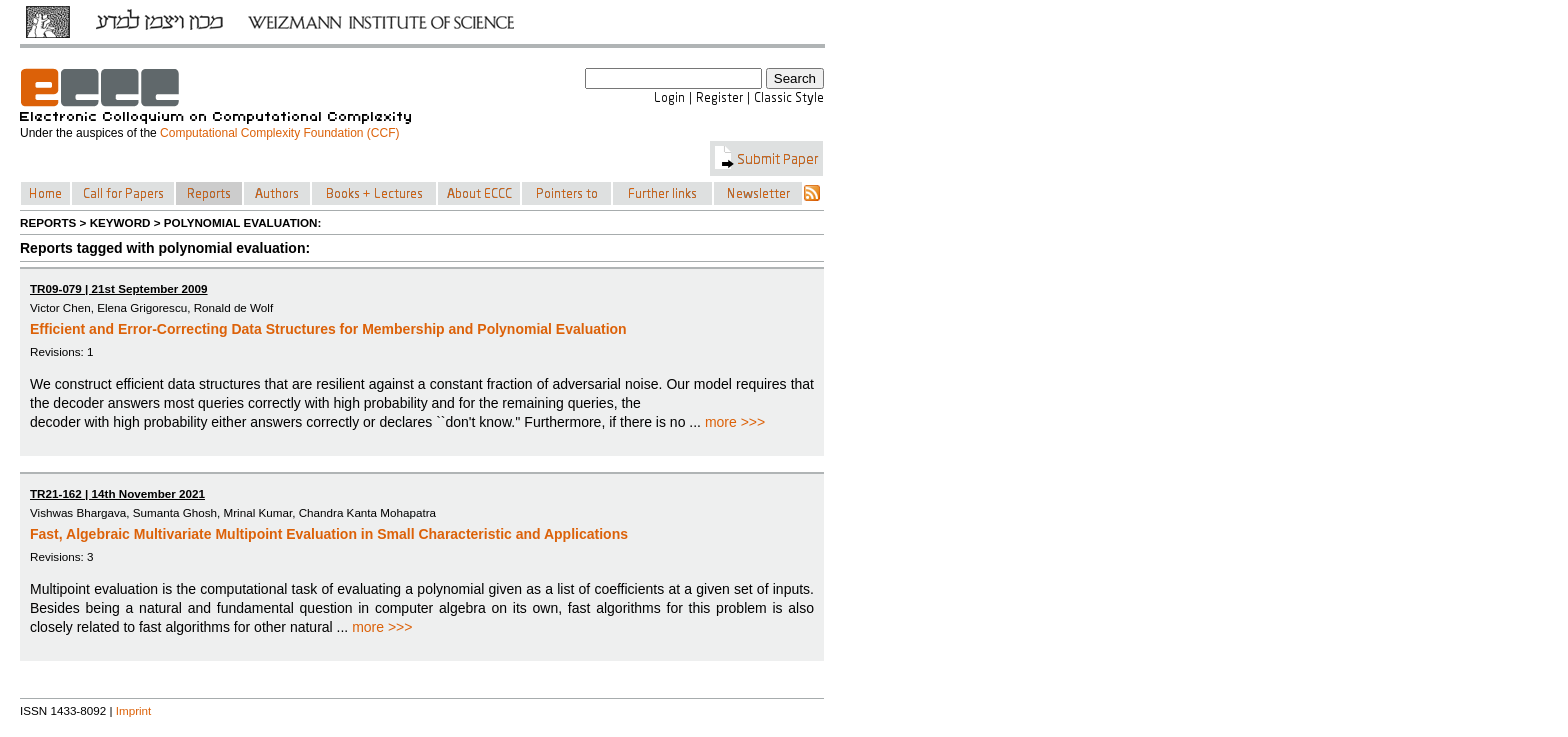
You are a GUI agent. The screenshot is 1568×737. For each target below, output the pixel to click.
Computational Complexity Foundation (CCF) (279, 133)
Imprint (134, 710)
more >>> (735, 422)
